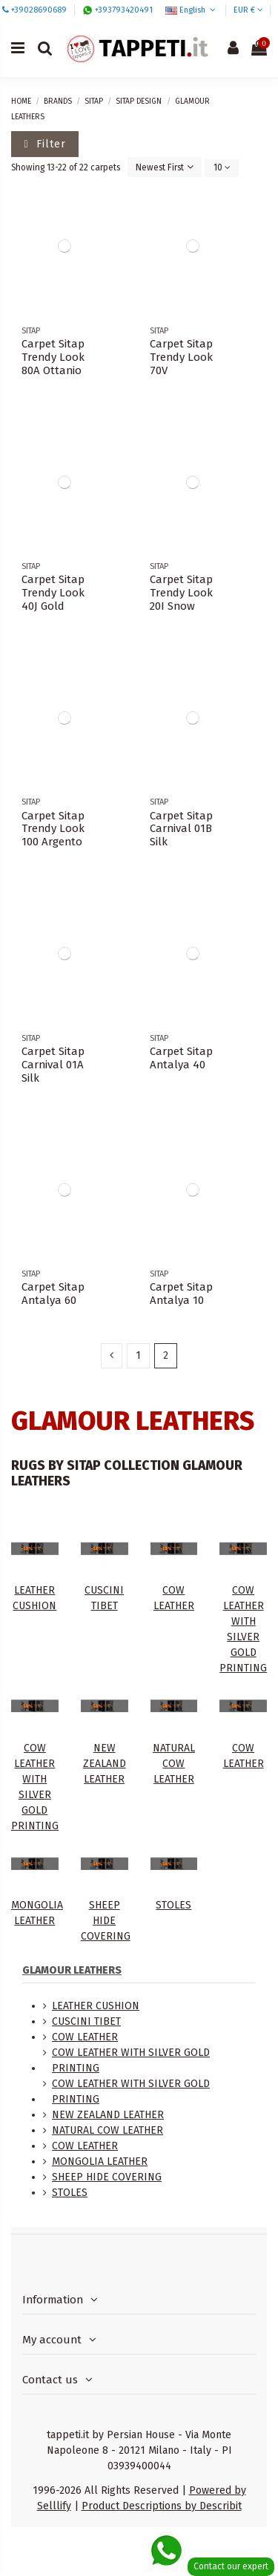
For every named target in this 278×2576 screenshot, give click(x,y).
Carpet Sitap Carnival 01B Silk (181, 829)
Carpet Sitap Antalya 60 (53, 1293)
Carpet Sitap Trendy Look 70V (181, 357)
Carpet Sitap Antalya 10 (181, 1293)
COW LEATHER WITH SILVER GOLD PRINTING (131, 2060)
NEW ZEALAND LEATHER (104, 1763)
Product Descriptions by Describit (162, 2506)
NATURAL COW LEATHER (174, 1763)
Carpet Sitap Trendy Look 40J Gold (53, 593)
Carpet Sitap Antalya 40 (181, 1058)
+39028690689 (39, 10)
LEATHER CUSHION (95, 2006)
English (191, 10)
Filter (45, 144)
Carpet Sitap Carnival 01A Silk (53, 1065)
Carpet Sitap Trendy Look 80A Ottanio (53, 357)
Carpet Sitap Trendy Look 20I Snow (181, 593)
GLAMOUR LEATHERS (72, 1970)
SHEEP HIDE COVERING (105, 1921)
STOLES (173, 1905)
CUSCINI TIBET (86, 2021)
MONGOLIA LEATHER (100, 2161)
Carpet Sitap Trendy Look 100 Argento (53, 829)
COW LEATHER (85, 2037)
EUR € (248, 10)
